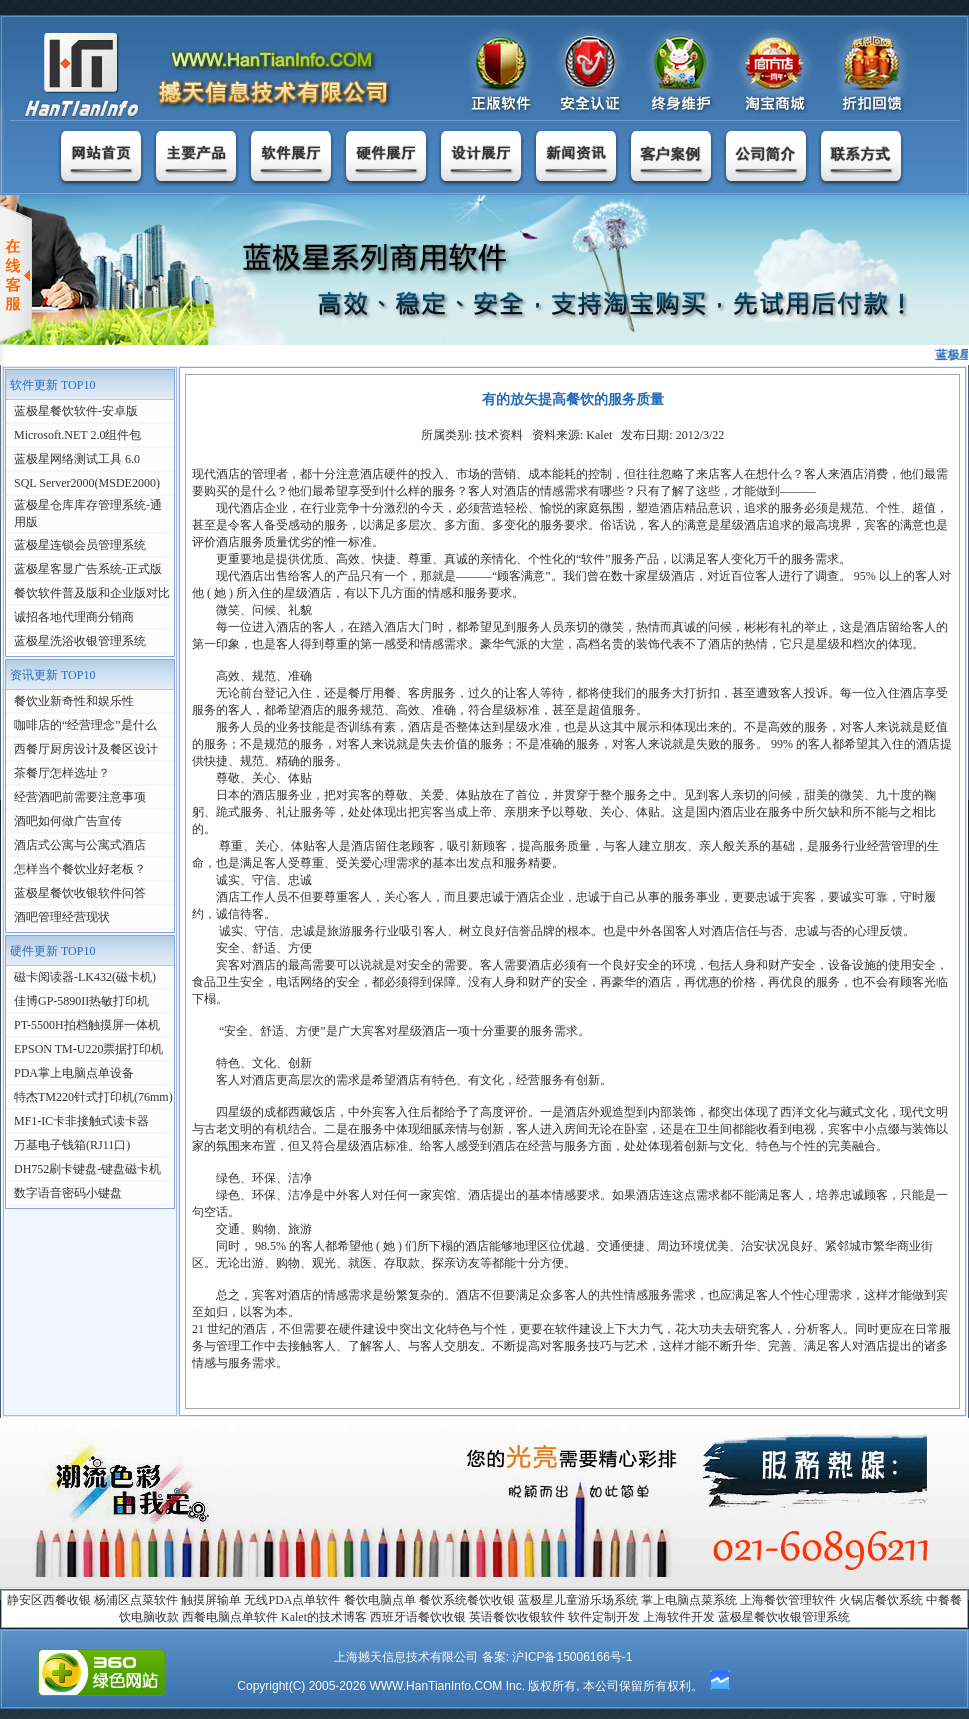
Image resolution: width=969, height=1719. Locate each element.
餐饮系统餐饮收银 (467, 1600)
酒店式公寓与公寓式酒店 (80, 845)
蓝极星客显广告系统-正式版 (88, 569)
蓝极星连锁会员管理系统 (80, 545)
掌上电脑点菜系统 (689, 1600)
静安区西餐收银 (49, 1600)
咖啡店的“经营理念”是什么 (85, 725)
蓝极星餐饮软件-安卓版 (76, 411)
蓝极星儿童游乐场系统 (578, 1600)
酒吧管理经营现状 (62, 917)
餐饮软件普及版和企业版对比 (92, 593)
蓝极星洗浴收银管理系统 (80, 641)
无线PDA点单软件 (292, 1600)
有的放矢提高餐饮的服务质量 (573, 399)
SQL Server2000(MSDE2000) (87, 483)
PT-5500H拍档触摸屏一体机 (87, 1025)
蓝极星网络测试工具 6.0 (77, 459)
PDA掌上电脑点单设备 (74, 1073)
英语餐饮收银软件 (517, 1617)
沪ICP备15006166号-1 (572, 1657)
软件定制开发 (604, 1617)
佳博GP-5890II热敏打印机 (81, 1001)
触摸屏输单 (211, 1600)
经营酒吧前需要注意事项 (80, 797)
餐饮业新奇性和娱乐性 (74, 701)
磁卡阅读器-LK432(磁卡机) (85, 977)
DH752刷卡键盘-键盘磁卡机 (87, 1169)
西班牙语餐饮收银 (418, 1617)
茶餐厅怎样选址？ (62, 773)
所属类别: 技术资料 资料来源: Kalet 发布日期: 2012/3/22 (573, 435)
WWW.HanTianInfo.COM (435, 1686)
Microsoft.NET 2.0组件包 (77, 435)
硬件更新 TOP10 (52, 951)
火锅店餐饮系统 (881, 1600)
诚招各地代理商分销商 (74, 617)
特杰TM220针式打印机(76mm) (93, 1097)
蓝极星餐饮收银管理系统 (784, 1617)
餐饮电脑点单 (380, 1600)
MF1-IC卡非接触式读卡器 (81, 1121)
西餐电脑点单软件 (230, 1617)
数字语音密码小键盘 (68, 1193)
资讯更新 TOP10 (52, 675)
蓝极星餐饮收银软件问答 (80, 893)
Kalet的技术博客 (324, 1617)
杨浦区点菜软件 (136, 1600)
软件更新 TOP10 (52, 385)
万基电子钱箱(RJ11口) (72, 1145)
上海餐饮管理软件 (788, 1600)
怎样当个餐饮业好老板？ (80, 869)
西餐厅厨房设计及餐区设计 (86, 749)
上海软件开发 (679, 1617)
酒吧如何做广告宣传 (68, 821)
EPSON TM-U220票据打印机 (88, 1049)
